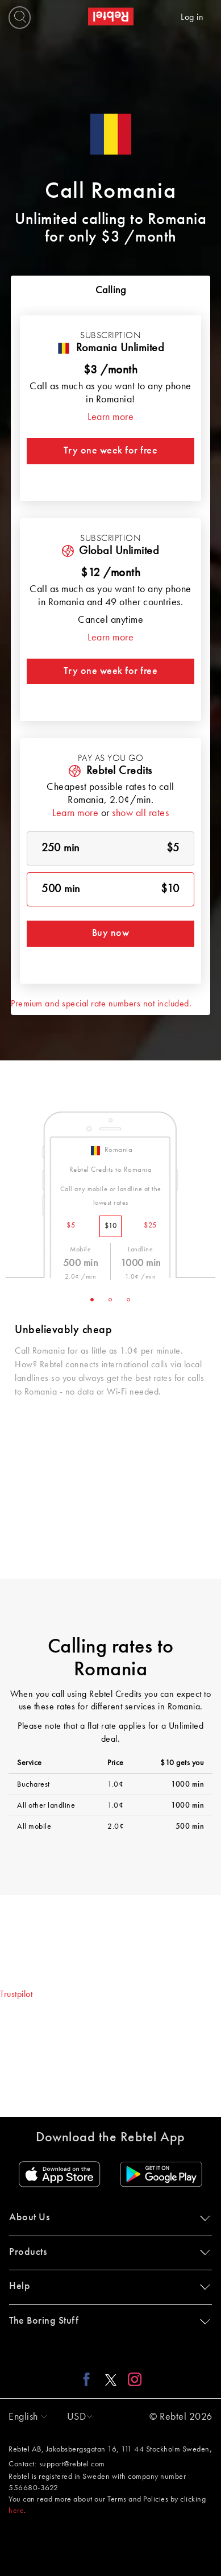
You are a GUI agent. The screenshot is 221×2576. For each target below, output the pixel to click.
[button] (25, 2417)
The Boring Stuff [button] (107, 2321)
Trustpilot (16, 1994)
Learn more (110, 417)
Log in (192, 17)
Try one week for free (111, 451)
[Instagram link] (132, 2379)
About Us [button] (107, 2217)
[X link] (110, 2379)
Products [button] (107, 2252)
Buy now (111, 933)
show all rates (140, 813)
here (16, 2511)
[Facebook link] (89, 2379)
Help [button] (107, 2286)
